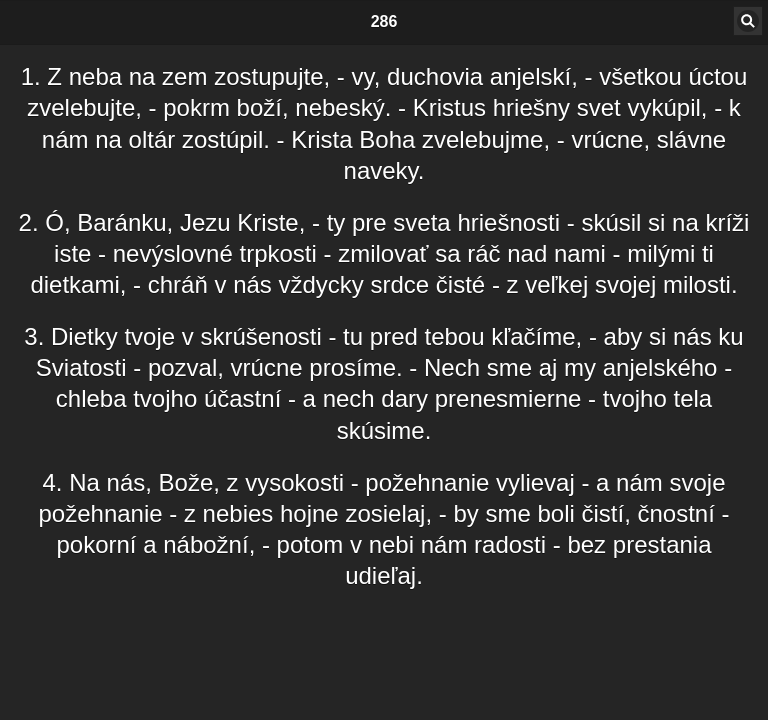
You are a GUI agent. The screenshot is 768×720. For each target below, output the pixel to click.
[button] (748, 21)
